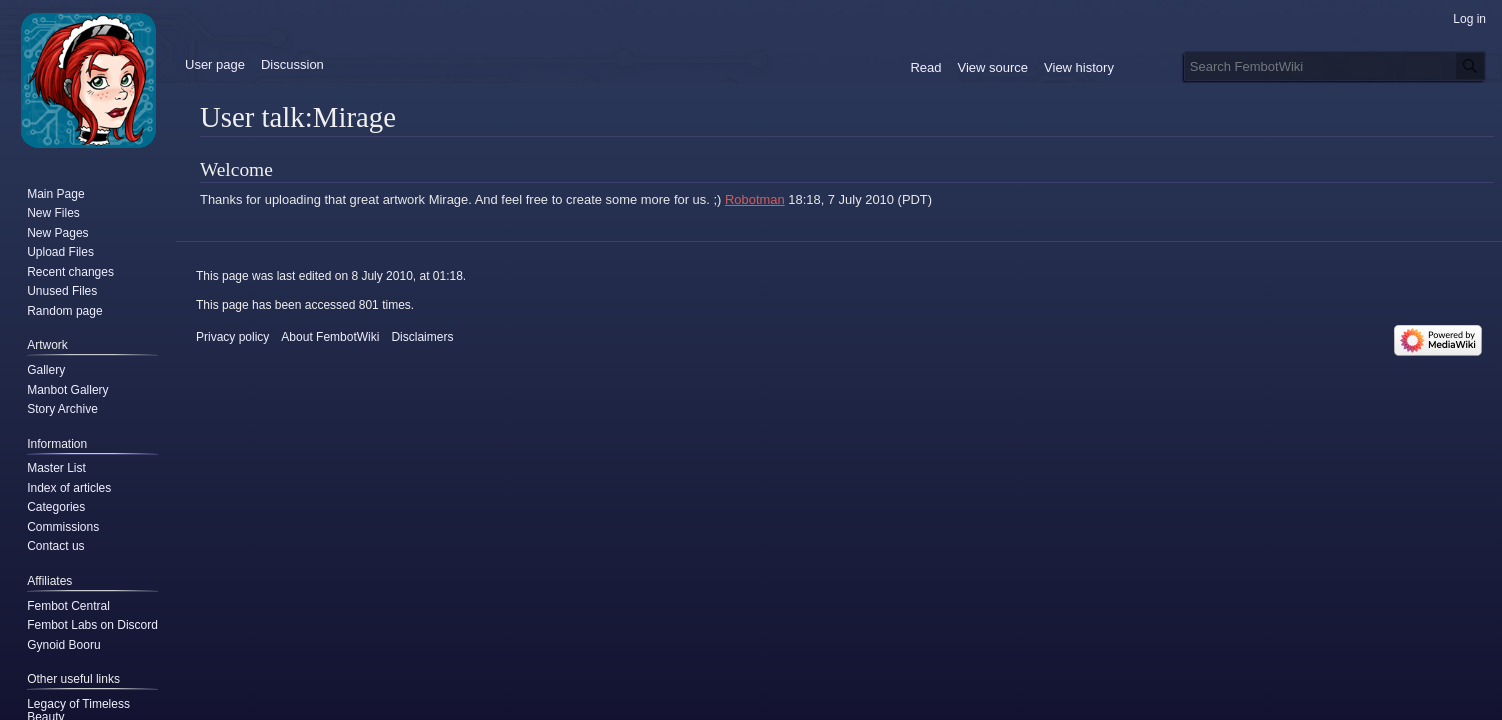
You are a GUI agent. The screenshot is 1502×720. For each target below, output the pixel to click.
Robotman (755, 199)
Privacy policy (232, 337)
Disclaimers (422, 337)
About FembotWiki (330, 337)
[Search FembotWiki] (1335, 66)
